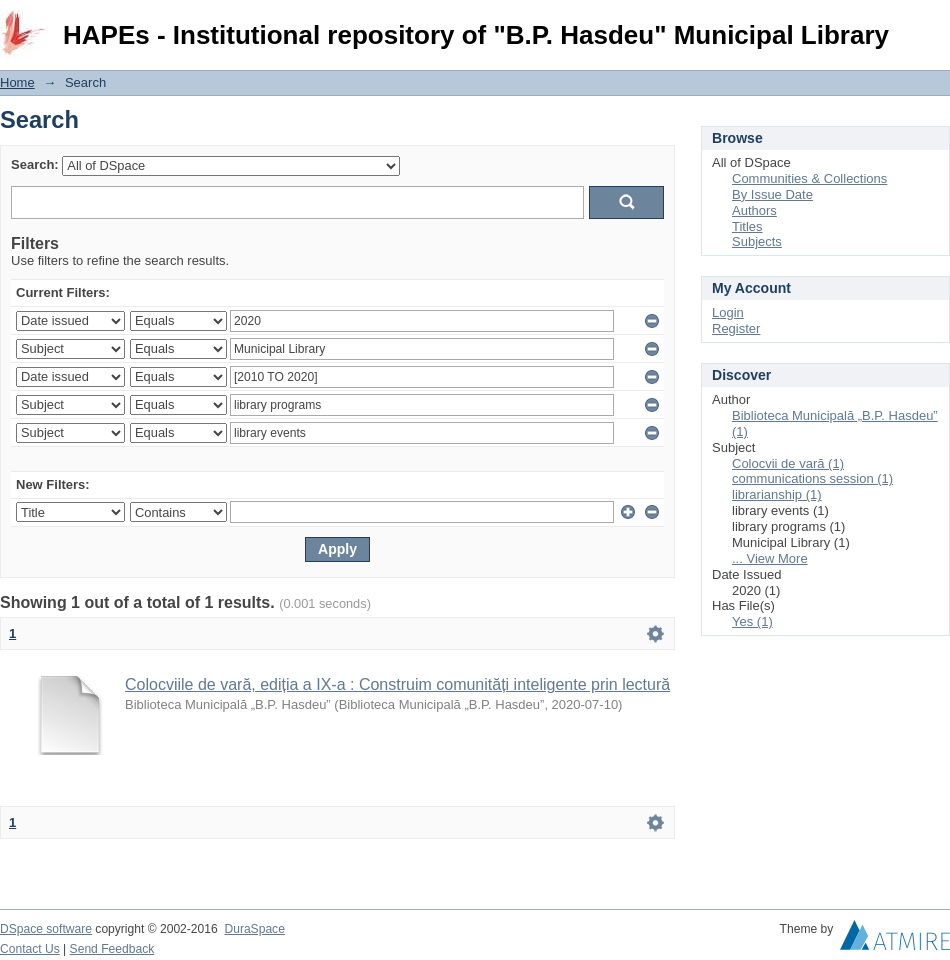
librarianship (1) (777, 494)
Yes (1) (752, 621)
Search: (35, 164)
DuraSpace (254, 929)
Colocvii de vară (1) (788, 463)
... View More (770, 558)
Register (736, 328)
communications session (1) (812, 478)
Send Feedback (112, 949)
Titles (747, 226)
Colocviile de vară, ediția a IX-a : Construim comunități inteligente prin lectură (397, 684)
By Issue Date (772, 194)
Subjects (757, 241)
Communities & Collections (809, 178)
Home (17, 82)
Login (934, 24)
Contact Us (30, 949)
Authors (754, 210)
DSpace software (46, 929)
